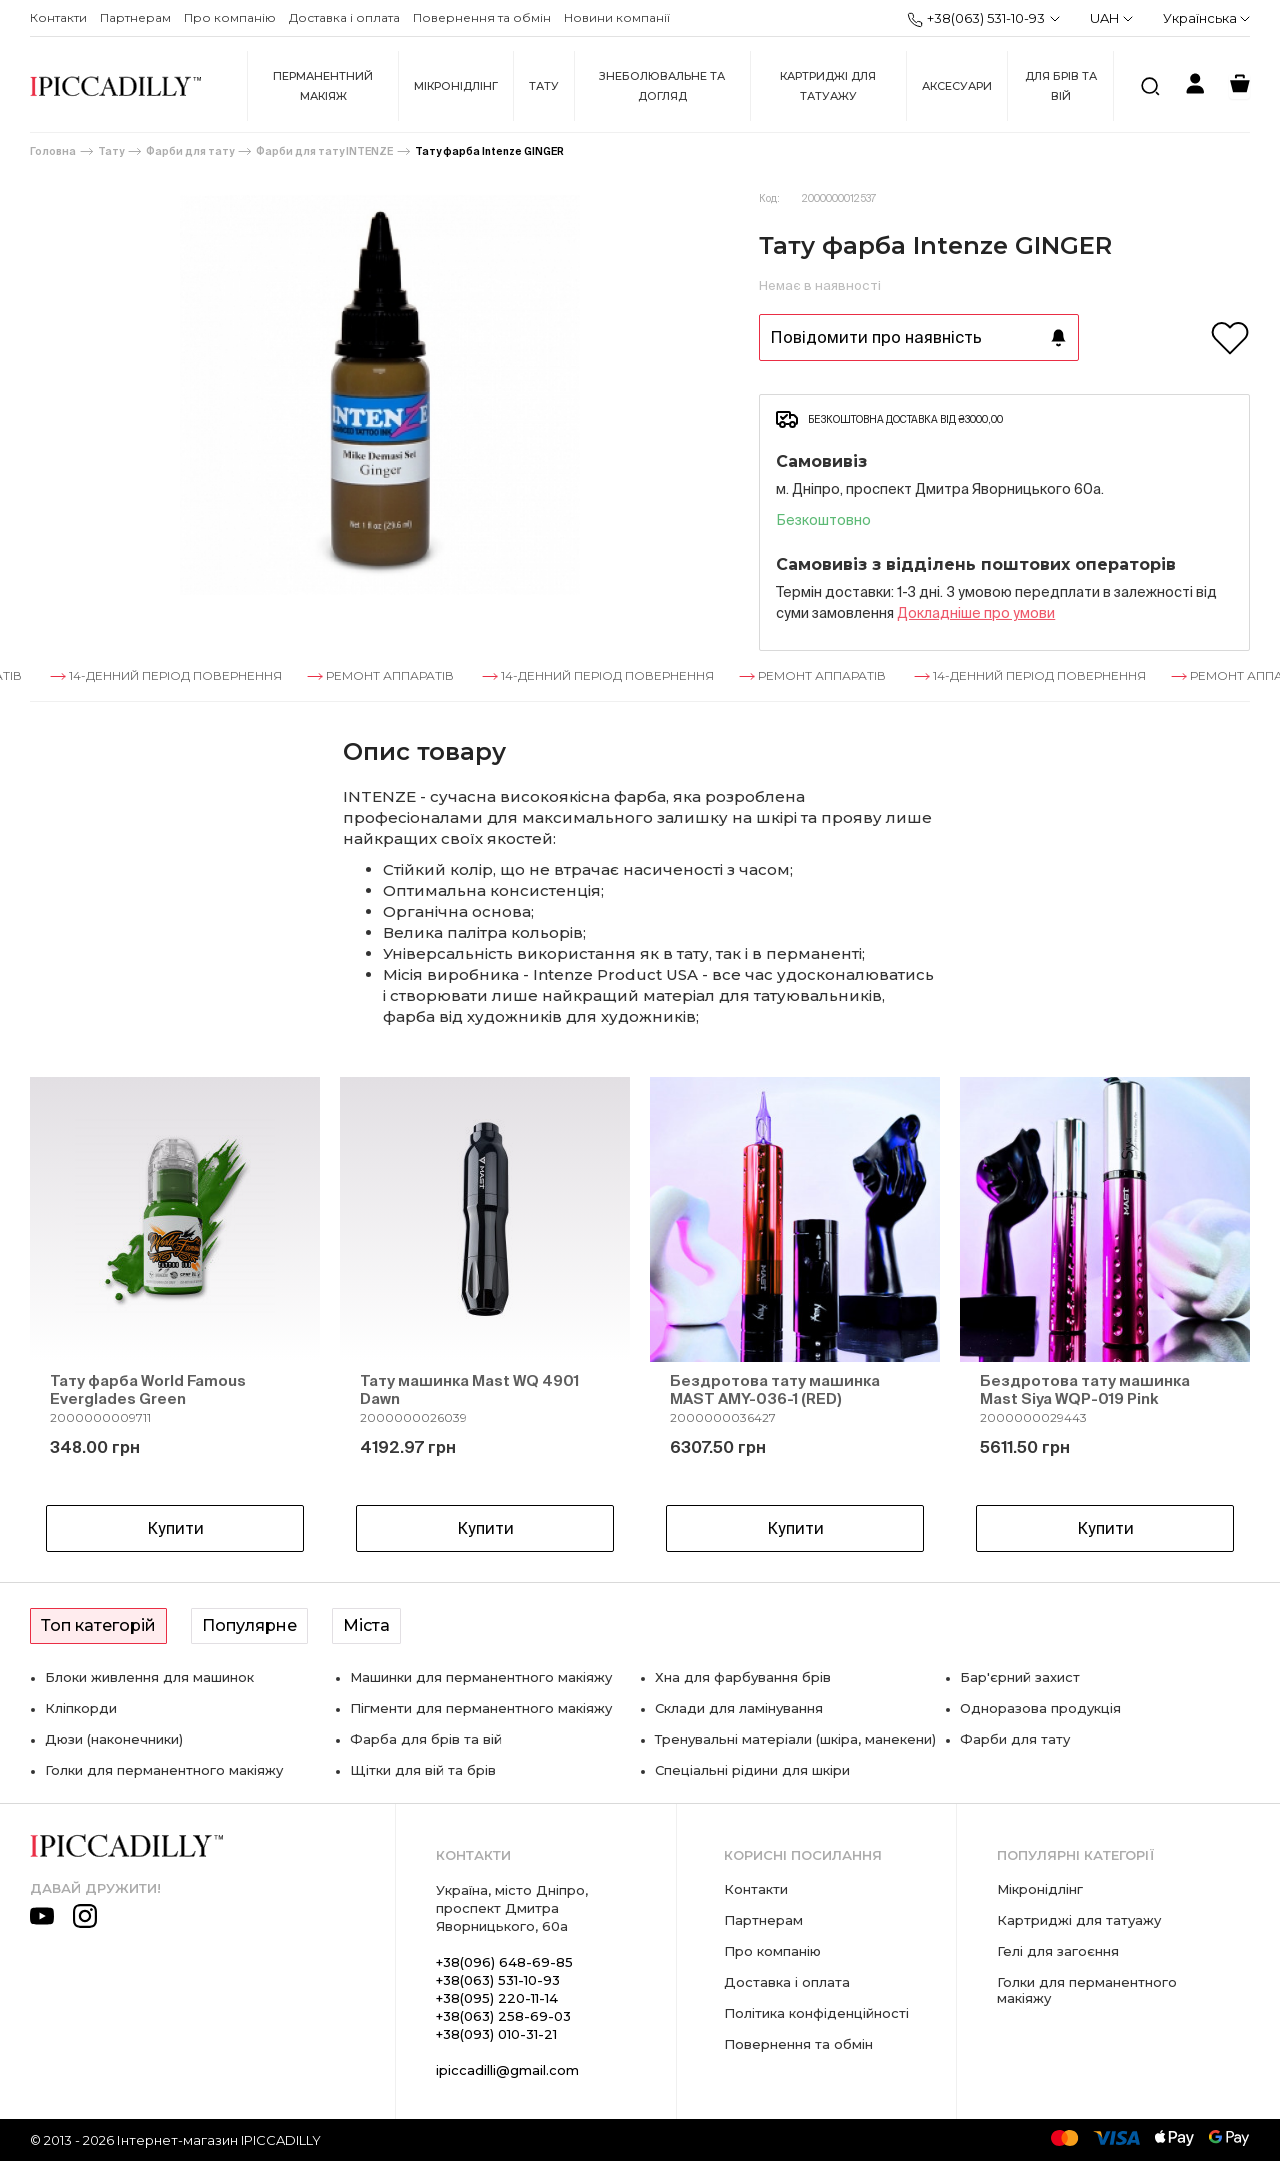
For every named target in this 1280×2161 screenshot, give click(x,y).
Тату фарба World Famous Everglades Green (148, 1389)
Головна (53, 151)
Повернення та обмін (482, 17)
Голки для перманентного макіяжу (164, 1770)
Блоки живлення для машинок (149, 1677)
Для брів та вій (1061, 86)
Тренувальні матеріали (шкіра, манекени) (795, 1739)
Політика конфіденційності (816, 2013)
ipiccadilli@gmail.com (507, 2070)
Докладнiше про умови (976, 613)
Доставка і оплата (344, 17)
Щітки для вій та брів (423, 1770)
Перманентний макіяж (323, 86)
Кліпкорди (81, 1708)
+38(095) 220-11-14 (497, 1998)
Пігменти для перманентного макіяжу (481, 1708)
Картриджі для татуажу (828, 86)
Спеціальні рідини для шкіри (752, 1770)
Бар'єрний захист (1020, 1677)
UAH (1111, 18)
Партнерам (135, 17)
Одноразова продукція (1040, 1708)
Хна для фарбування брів (743, 1677)
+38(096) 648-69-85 (504, 1962)
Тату (544, 86)
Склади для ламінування (739, 1708)
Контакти (58, 17)
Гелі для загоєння (1058, 1951)
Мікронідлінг (456, 86)
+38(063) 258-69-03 (503, 2016)
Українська (1206, 18)
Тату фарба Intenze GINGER (489, 151)
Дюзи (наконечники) (114, 1739)
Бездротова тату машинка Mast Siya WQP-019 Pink (1085, 1389)
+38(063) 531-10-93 (976, 19)
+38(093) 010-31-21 (496, 2034)
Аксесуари (957, 86)
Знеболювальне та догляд (662, 86)
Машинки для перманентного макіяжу (481, 1677)
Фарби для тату (190, 151)
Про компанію (230, 17)
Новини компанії (617, 17)
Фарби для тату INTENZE (324, 151)
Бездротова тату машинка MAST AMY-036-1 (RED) (775, 1389)
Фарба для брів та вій (426, 1739)
